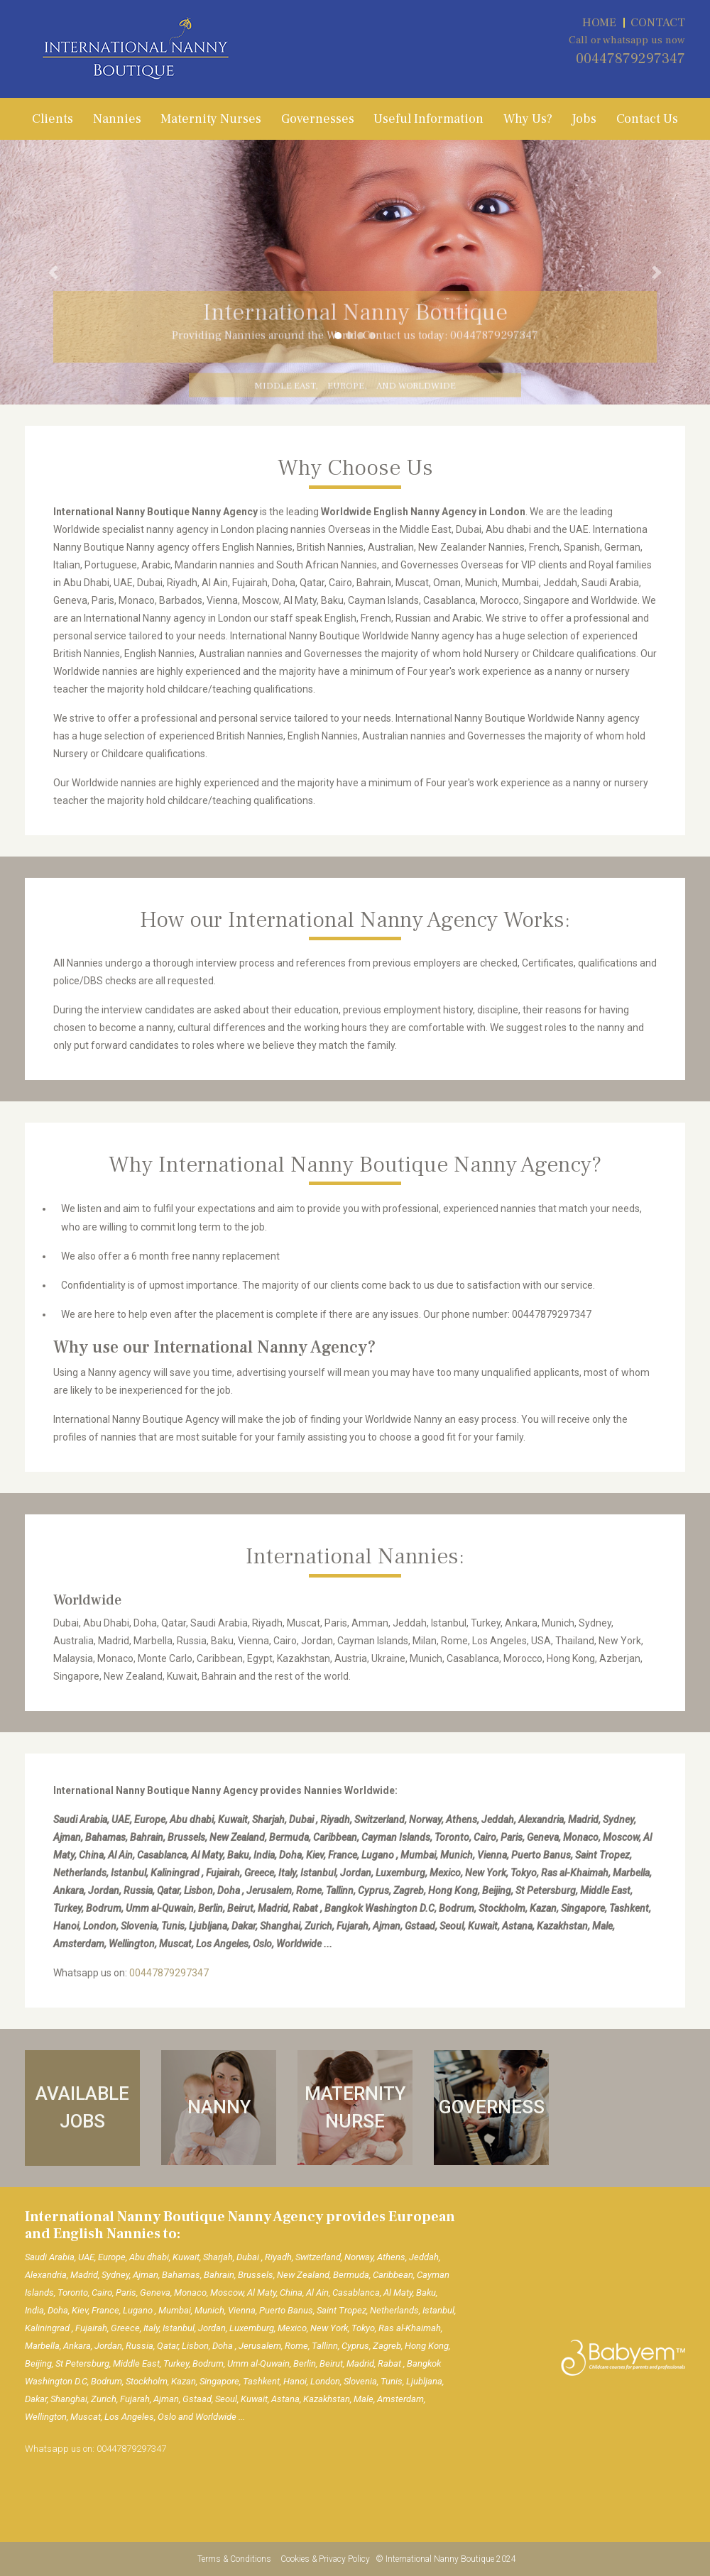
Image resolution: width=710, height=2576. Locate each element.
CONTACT (657, 23)
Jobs (584, 119)
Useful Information (428, 119)
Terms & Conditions (235, 2559)
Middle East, (285, 391)
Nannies (117, 119)
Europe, (346, 391)
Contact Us (647, 119)
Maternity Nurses (210, 119)
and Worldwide (416, 391)
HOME (599, 23)
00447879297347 (630, 59)
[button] (53, 272)
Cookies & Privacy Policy (326, 2559)
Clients (52, 119)
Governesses (317, 119)
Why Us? (527, 119)
